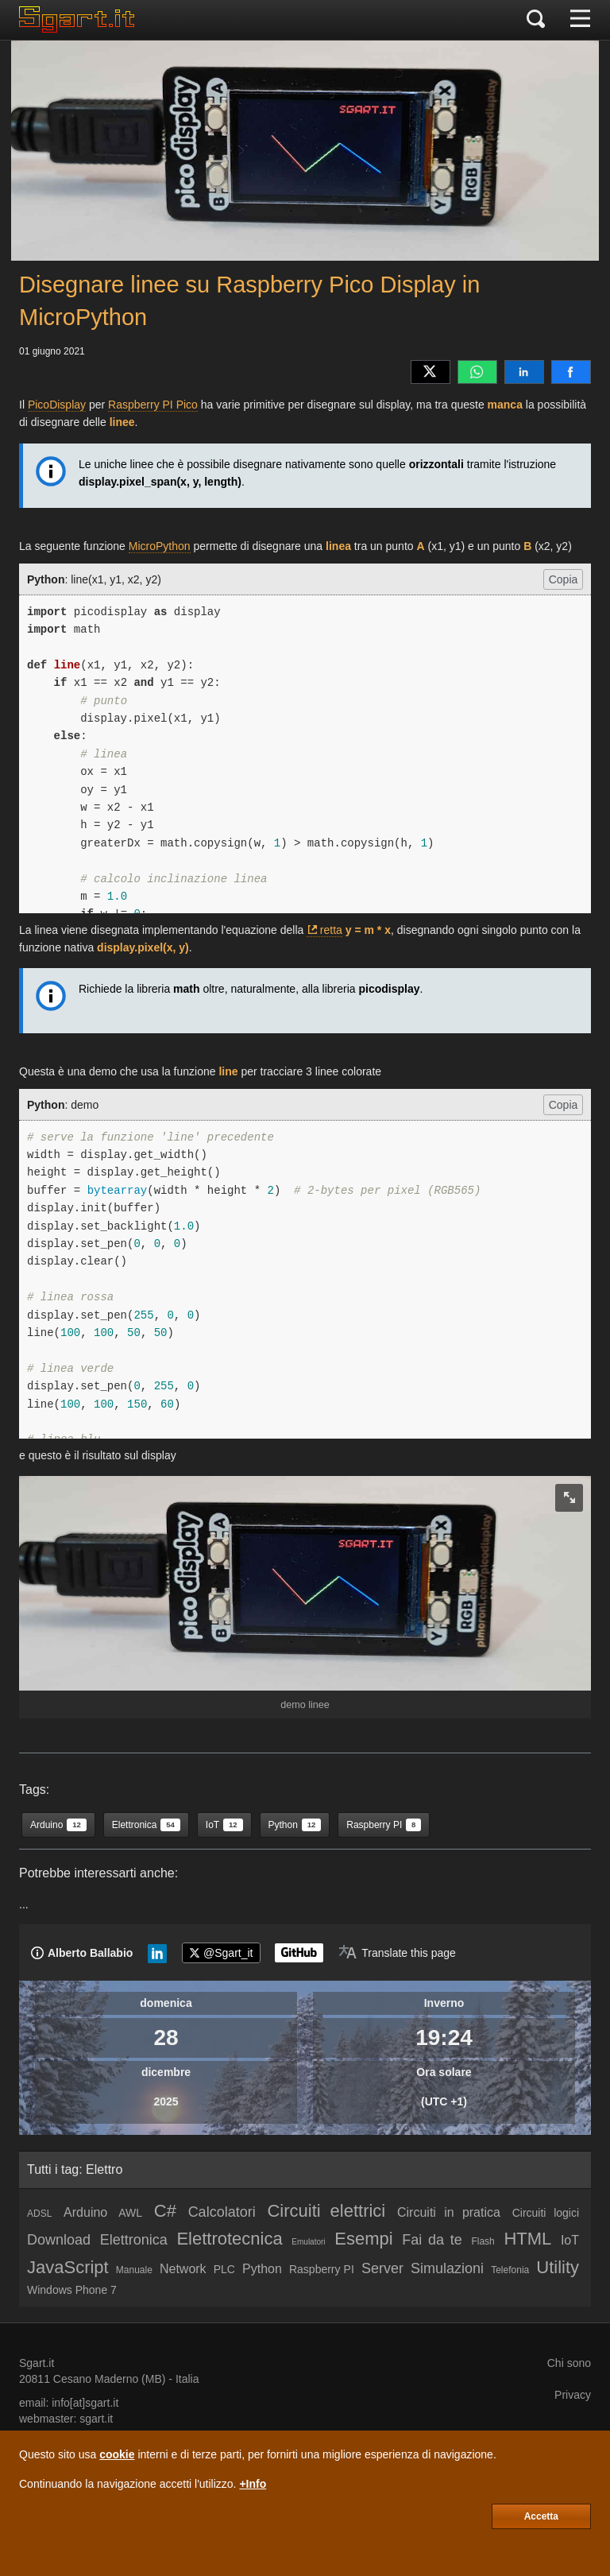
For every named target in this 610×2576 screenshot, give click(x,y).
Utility (557, 2267)
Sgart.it (36, 2363)
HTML (527, 2239)
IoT (570, 2240)
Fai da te (432, 2240)
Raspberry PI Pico (153, 404)
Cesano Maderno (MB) (109, 2379)
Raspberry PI (321, 2269)
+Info (252, 2483)
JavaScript (68, 2267)
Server (382, 2268)
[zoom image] (569, 1498)
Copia (563, 579)
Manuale (134, 2270)
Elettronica (134, 2240)
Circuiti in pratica (448, 2212)
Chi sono (569, 2363)
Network (183, 2269)
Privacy (572, 2394)
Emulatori (308, 2241)
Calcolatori (222, 2212)
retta (331, 930)
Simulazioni (447, 2268)
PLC (224, 2269)
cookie (116, 2454)
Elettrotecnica (229, 2239)
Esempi (363, 2239)
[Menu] (580, 20)
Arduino (85, 2212)
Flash (482, 2241)
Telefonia (510, 2270)
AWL (130, 2212)
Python (262, 2269)
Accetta (541, 2516)
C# (165, 2211)
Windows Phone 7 (72, 2290)
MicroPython (160, 546)
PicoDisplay (57, 404)
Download (59, 2240)
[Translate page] (397, 1953)
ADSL (39, 2213)
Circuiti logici (545, 2212)
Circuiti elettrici (326, 2211)
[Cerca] (536, 20)
